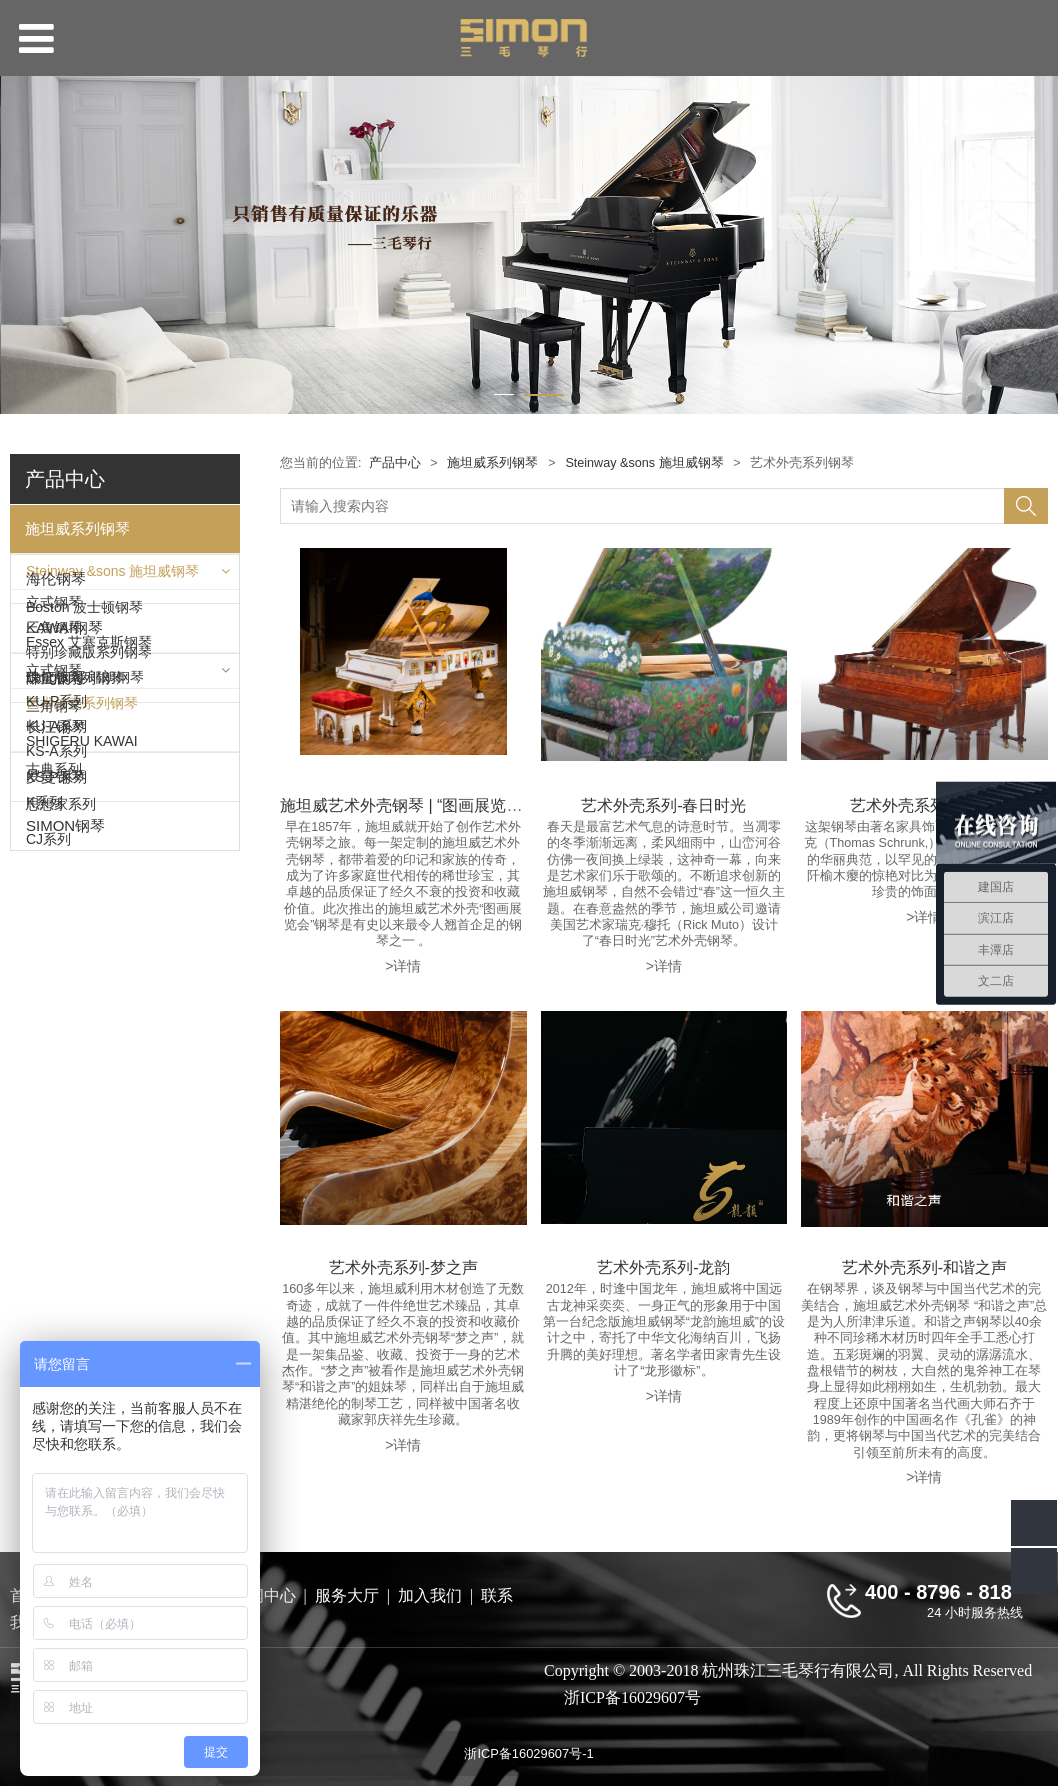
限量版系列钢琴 (75, 688)
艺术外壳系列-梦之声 (403, 1267)
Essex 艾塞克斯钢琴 (89, 783)
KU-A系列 (56, 1024)
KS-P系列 (56, 1074)
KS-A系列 (56, 1049)
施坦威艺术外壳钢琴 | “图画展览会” (404, 805)
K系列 (44, 1100)
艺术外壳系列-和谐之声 (924, 1267)
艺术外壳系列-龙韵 (663, 1267)
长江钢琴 (56, 1266)
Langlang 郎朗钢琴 (85, 818)
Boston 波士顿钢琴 (84, 748)
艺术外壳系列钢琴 (82, 713)
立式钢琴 (54, 612)
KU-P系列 (56, 999)
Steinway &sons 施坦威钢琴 (113, 576)
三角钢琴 (54, 637)
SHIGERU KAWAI (82, 1170)
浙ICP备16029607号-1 (528, 1753)
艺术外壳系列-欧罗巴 (924, 805)
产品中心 (395, 463)
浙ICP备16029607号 (624, 1697)
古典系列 (54, 1314)
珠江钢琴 (56, 1217)
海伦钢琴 (56, 866)
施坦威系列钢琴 (77, 528)
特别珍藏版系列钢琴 (89, 662)
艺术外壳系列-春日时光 (663, 805)
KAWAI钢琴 (64, 915)
